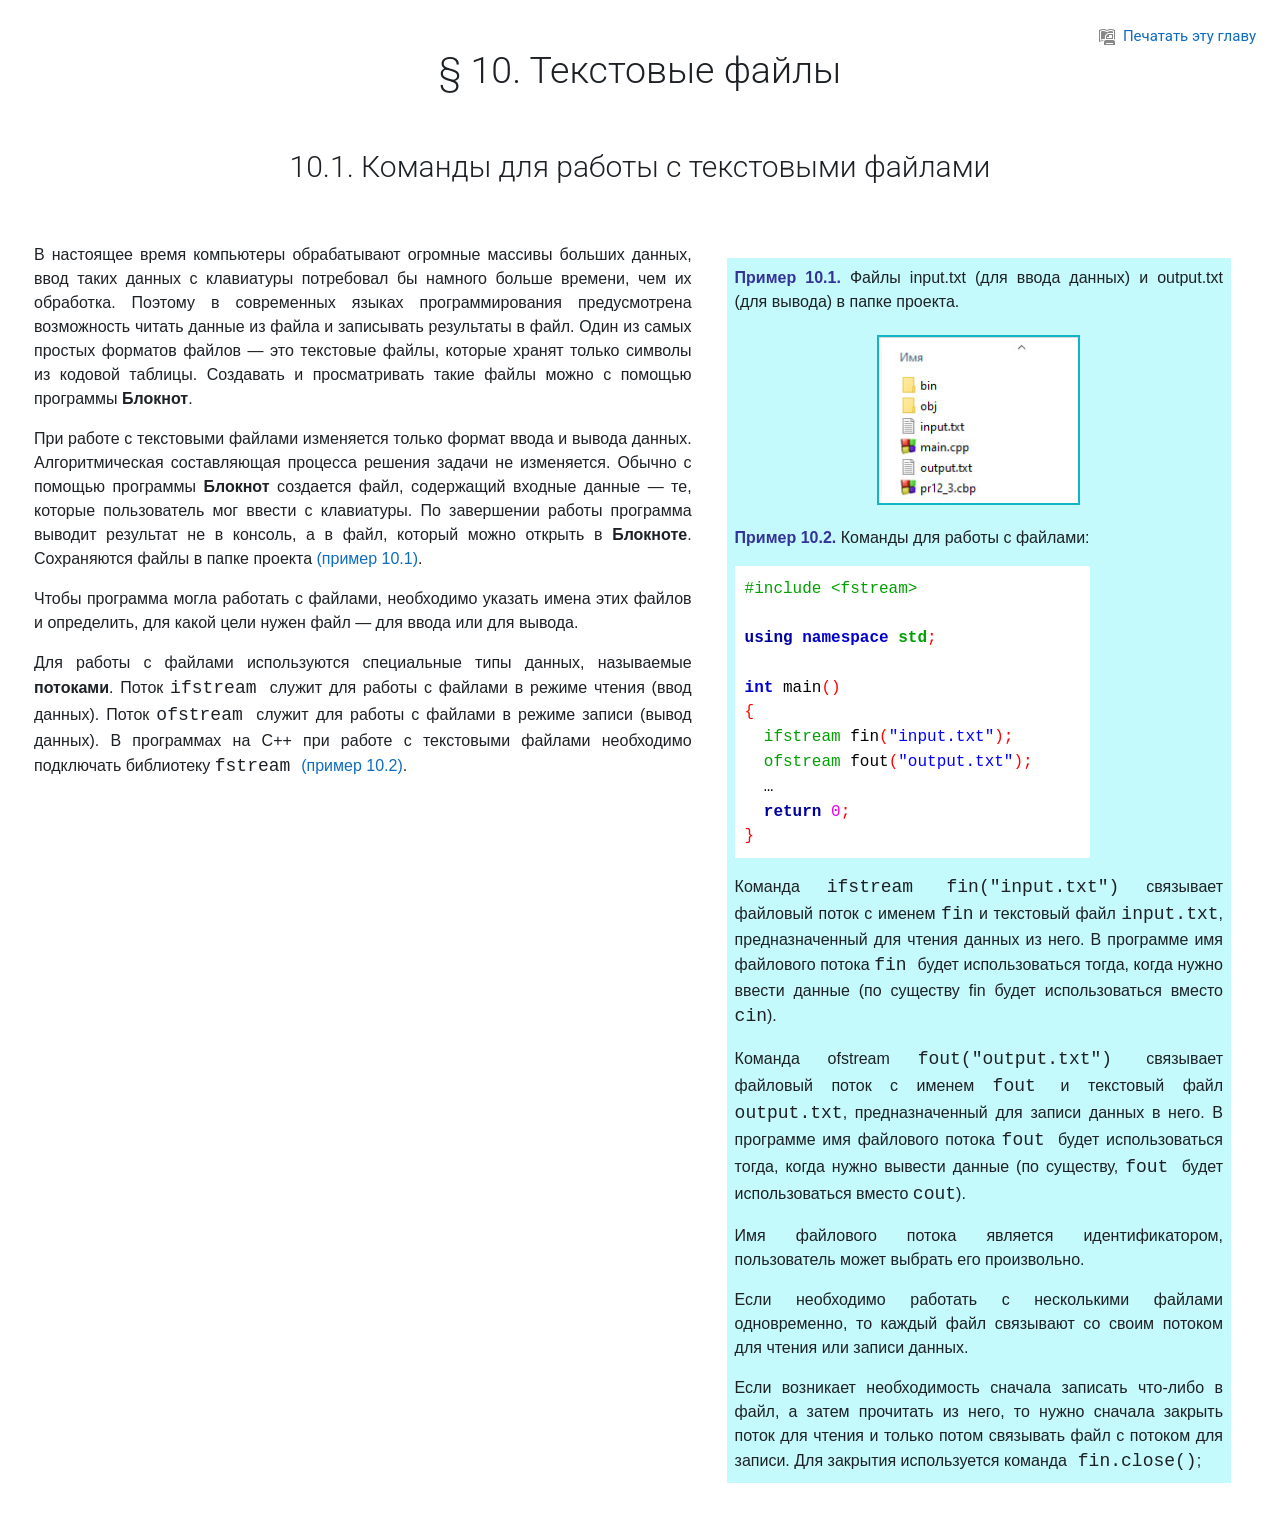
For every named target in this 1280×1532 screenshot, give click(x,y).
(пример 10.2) (352, 765)
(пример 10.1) (367, 558)
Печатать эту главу (1177, 36)
